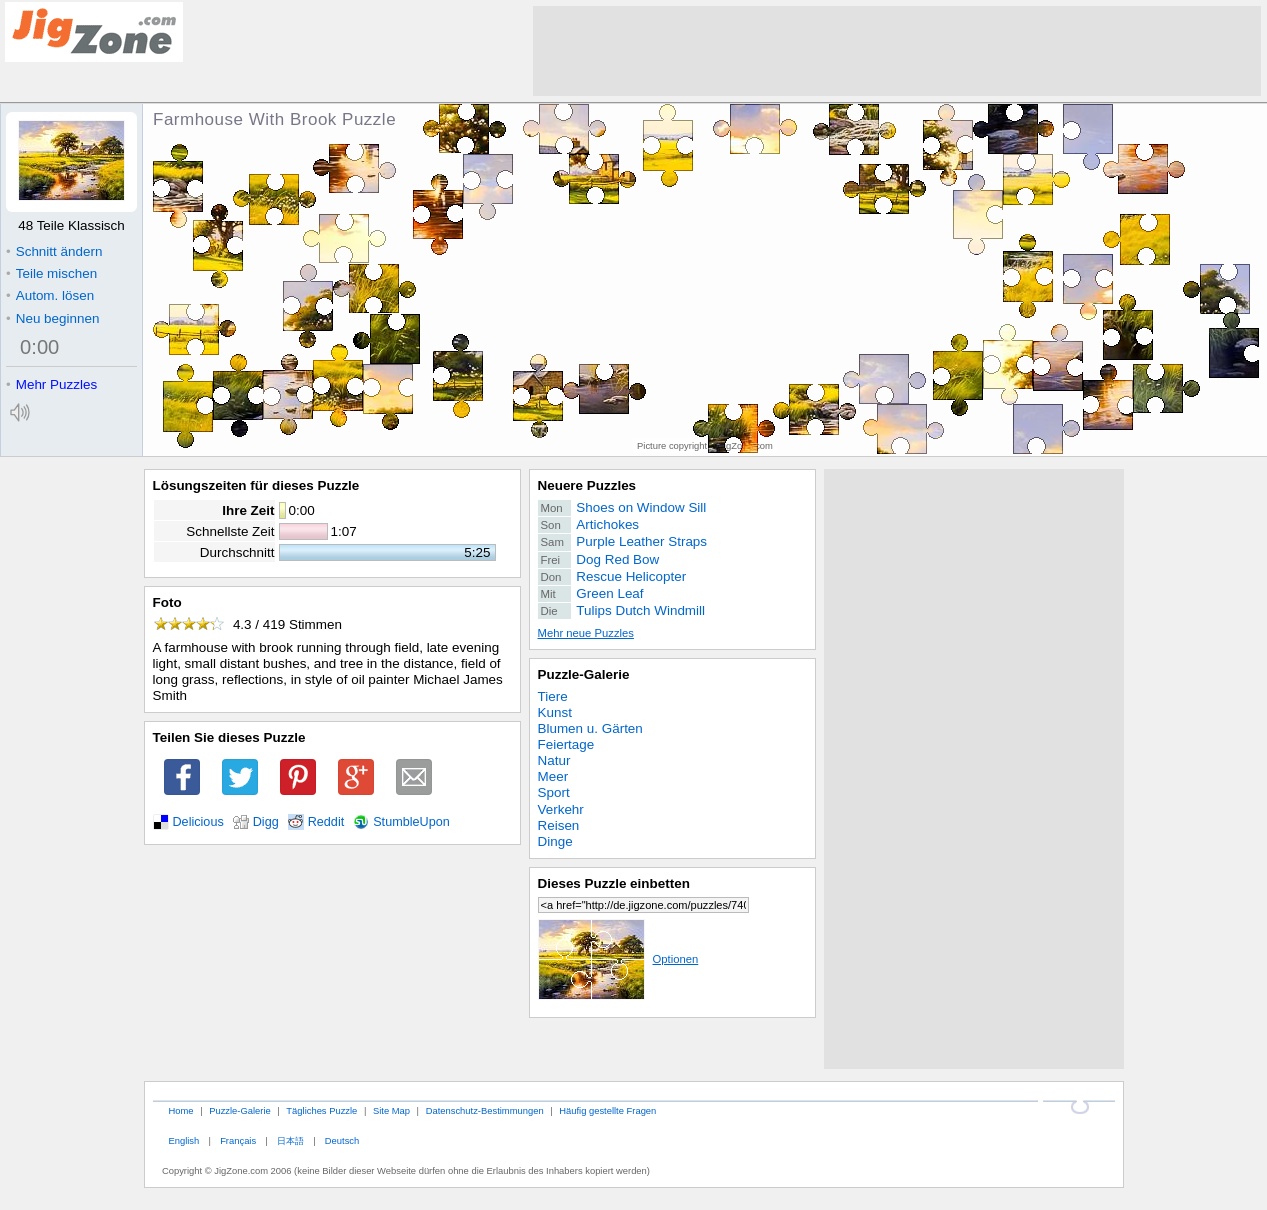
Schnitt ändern (54, 251)
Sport (554, 792)
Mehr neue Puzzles (586, 633)
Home (180, 1110)
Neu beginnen (52, 318)
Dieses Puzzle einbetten (614, 883)
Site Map (391, 1110)
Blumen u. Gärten (590, 728)
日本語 (290, 1140)
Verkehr (561, 809)
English (183, 1140)
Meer (553, 776)
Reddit (326, 822)
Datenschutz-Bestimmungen (485, 1110)
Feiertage (566, 744)
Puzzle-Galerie (584, 674)
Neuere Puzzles (587, 485)
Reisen (559, 825)
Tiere (553, 696)
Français (238, 1140)
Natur (554, 760)
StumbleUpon (411, 822)
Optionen (618, 959)
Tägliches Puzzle (321, 1110)
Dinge (555, 841)
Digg (266, 822)
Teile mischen (51, 273)
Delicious (198, 822)
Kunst (555, 712)
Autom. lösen (50, 295)
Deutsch (342, 1140)
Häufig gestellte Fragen (607, 1110)
